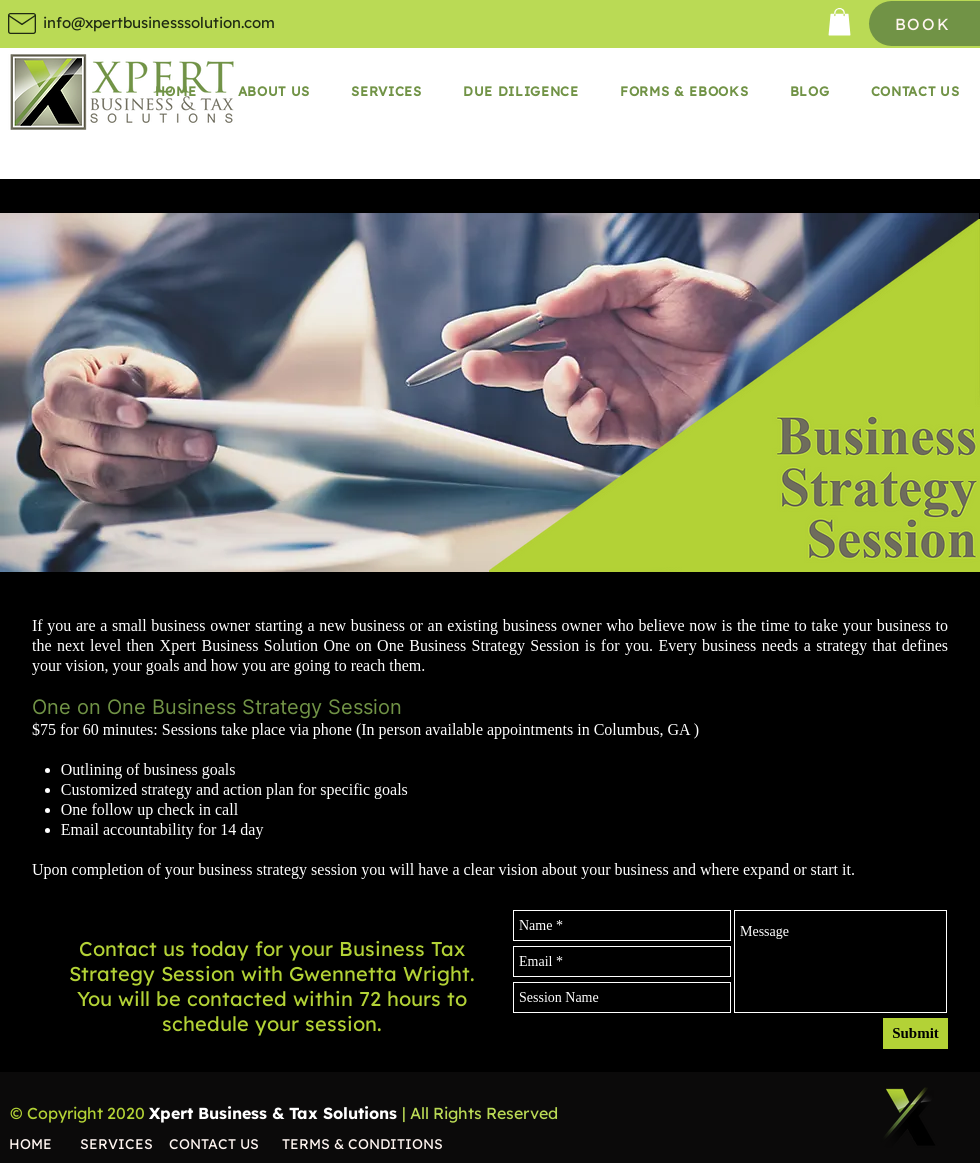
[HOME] (44, 1144)
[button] (839, 21)
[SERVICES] (124, 1144)
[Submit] (915, 1033)
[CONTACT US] (225, 1144)
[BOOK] (924, 23)
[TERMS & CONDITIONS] (372, 1144)
